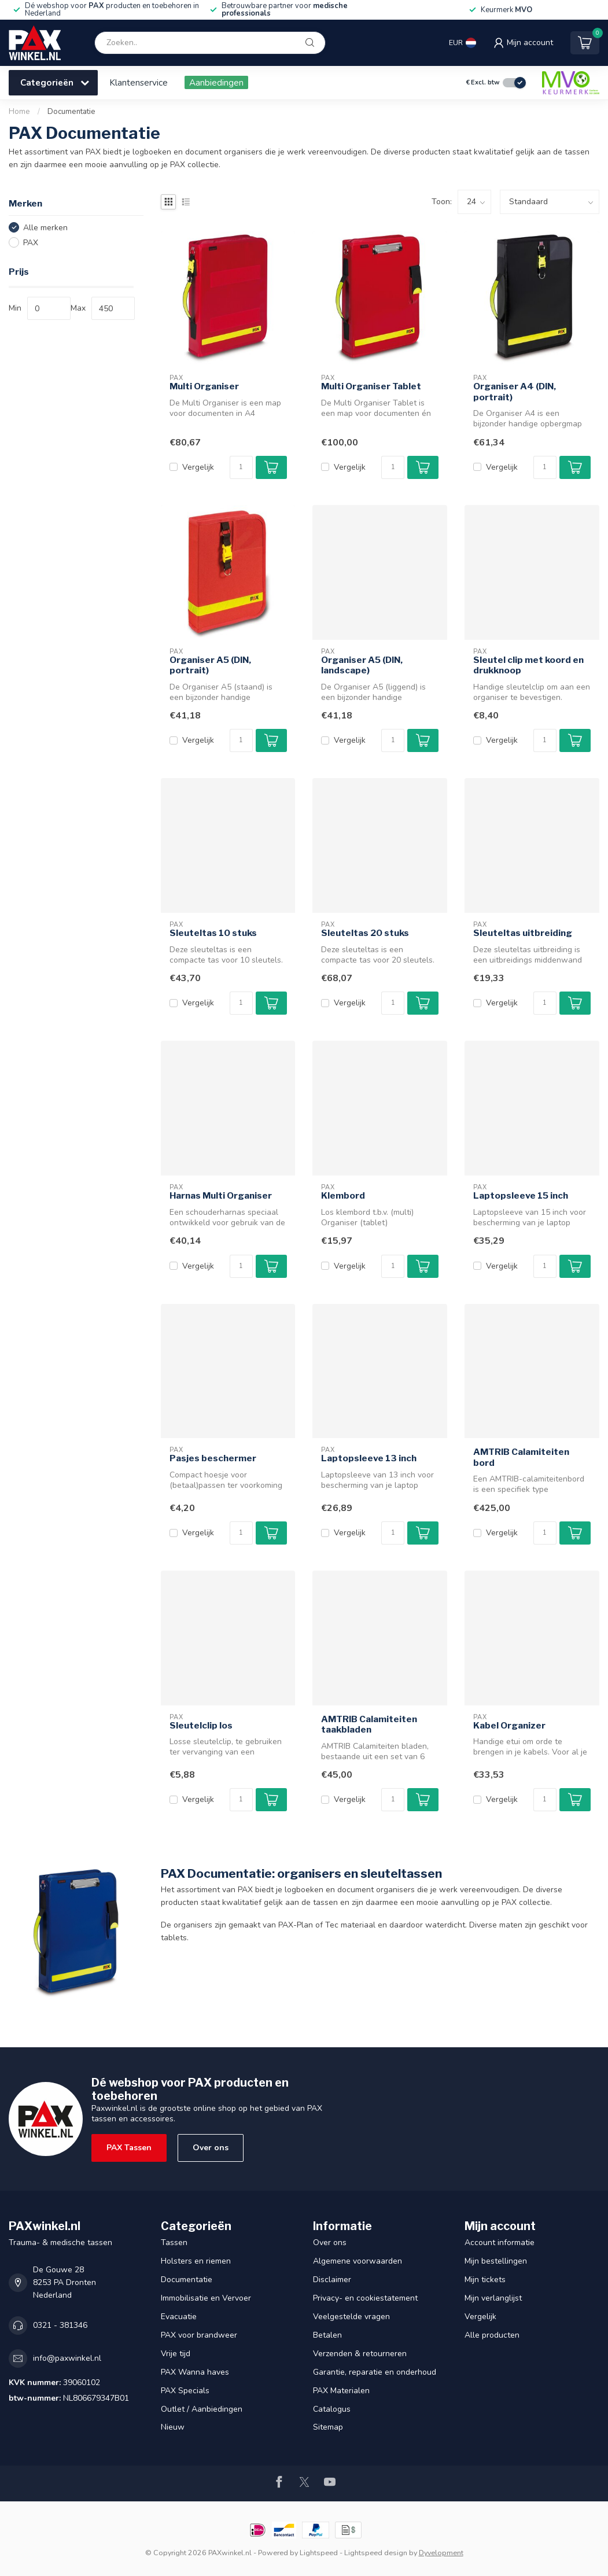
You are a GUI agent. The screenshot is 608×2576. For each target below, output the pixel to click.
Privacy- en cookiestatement (365, 2298)
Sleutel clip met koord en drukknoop (528, 665)
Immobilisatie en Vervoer (206, 2298)
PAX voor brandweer (199, 2335)
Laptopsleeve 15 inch (520, 1196)
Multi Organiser (204, 386)
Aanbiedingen (216, 82)
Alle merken (45, 227)
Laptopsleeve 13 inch (369, 1458)
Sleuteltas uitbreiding (522, 933)
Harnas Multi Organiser (220, 1196)
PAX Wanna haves (195, 2372)
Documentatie (71, 111)
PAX (30, 242)
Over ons (211, 2147)
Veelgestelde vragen (351, 2316)
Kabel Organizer (509, 1725)
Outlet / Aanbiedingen (201, 2409)
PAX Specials (185, 2390)
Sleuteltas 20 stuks (365, 933)
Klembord (343, 1196)
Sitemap (328, 2427)
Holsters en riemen (196, 2261)
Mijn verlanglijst (493, 2298)
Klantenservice (138, 82)
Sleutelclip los (201, 1725)
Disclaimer (332, 2279)
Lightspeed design (375, 2552)
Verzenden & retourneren (360, 2353)
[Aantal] (241, 467)
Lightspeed (319, 2552)
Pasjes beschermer (212, 1458)
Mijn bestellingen (496, 2261)
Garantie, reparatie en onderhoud (374, 2372)
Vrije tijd (175, 2353)
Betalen (327, 2335)
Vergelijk (198, 467)
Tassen (174, 2242)
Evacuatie (179, 2316)
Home (19, 111)
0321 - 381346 (60, 2325)
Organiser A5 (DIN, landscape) (362, 665)
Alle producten (492, 2335)
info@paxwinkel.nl (67, 2358)
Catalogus (332, 2409)
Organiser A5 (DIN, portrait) (210, 665)
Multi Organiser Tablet (371, 386)
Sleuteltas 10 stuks (213, 933)
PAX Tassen (129, 2147)
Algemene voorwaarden (357, 2261)
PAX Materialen (341, 2390)
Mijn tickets (485, 2279)
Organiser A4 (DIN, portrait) (514, 391)
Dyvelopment (441, 2552)
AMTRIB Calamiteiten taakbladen (369, 1724)
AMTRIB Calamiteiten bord (521, 1457)
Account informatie (500, 2242)
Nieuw (173, 2427)
